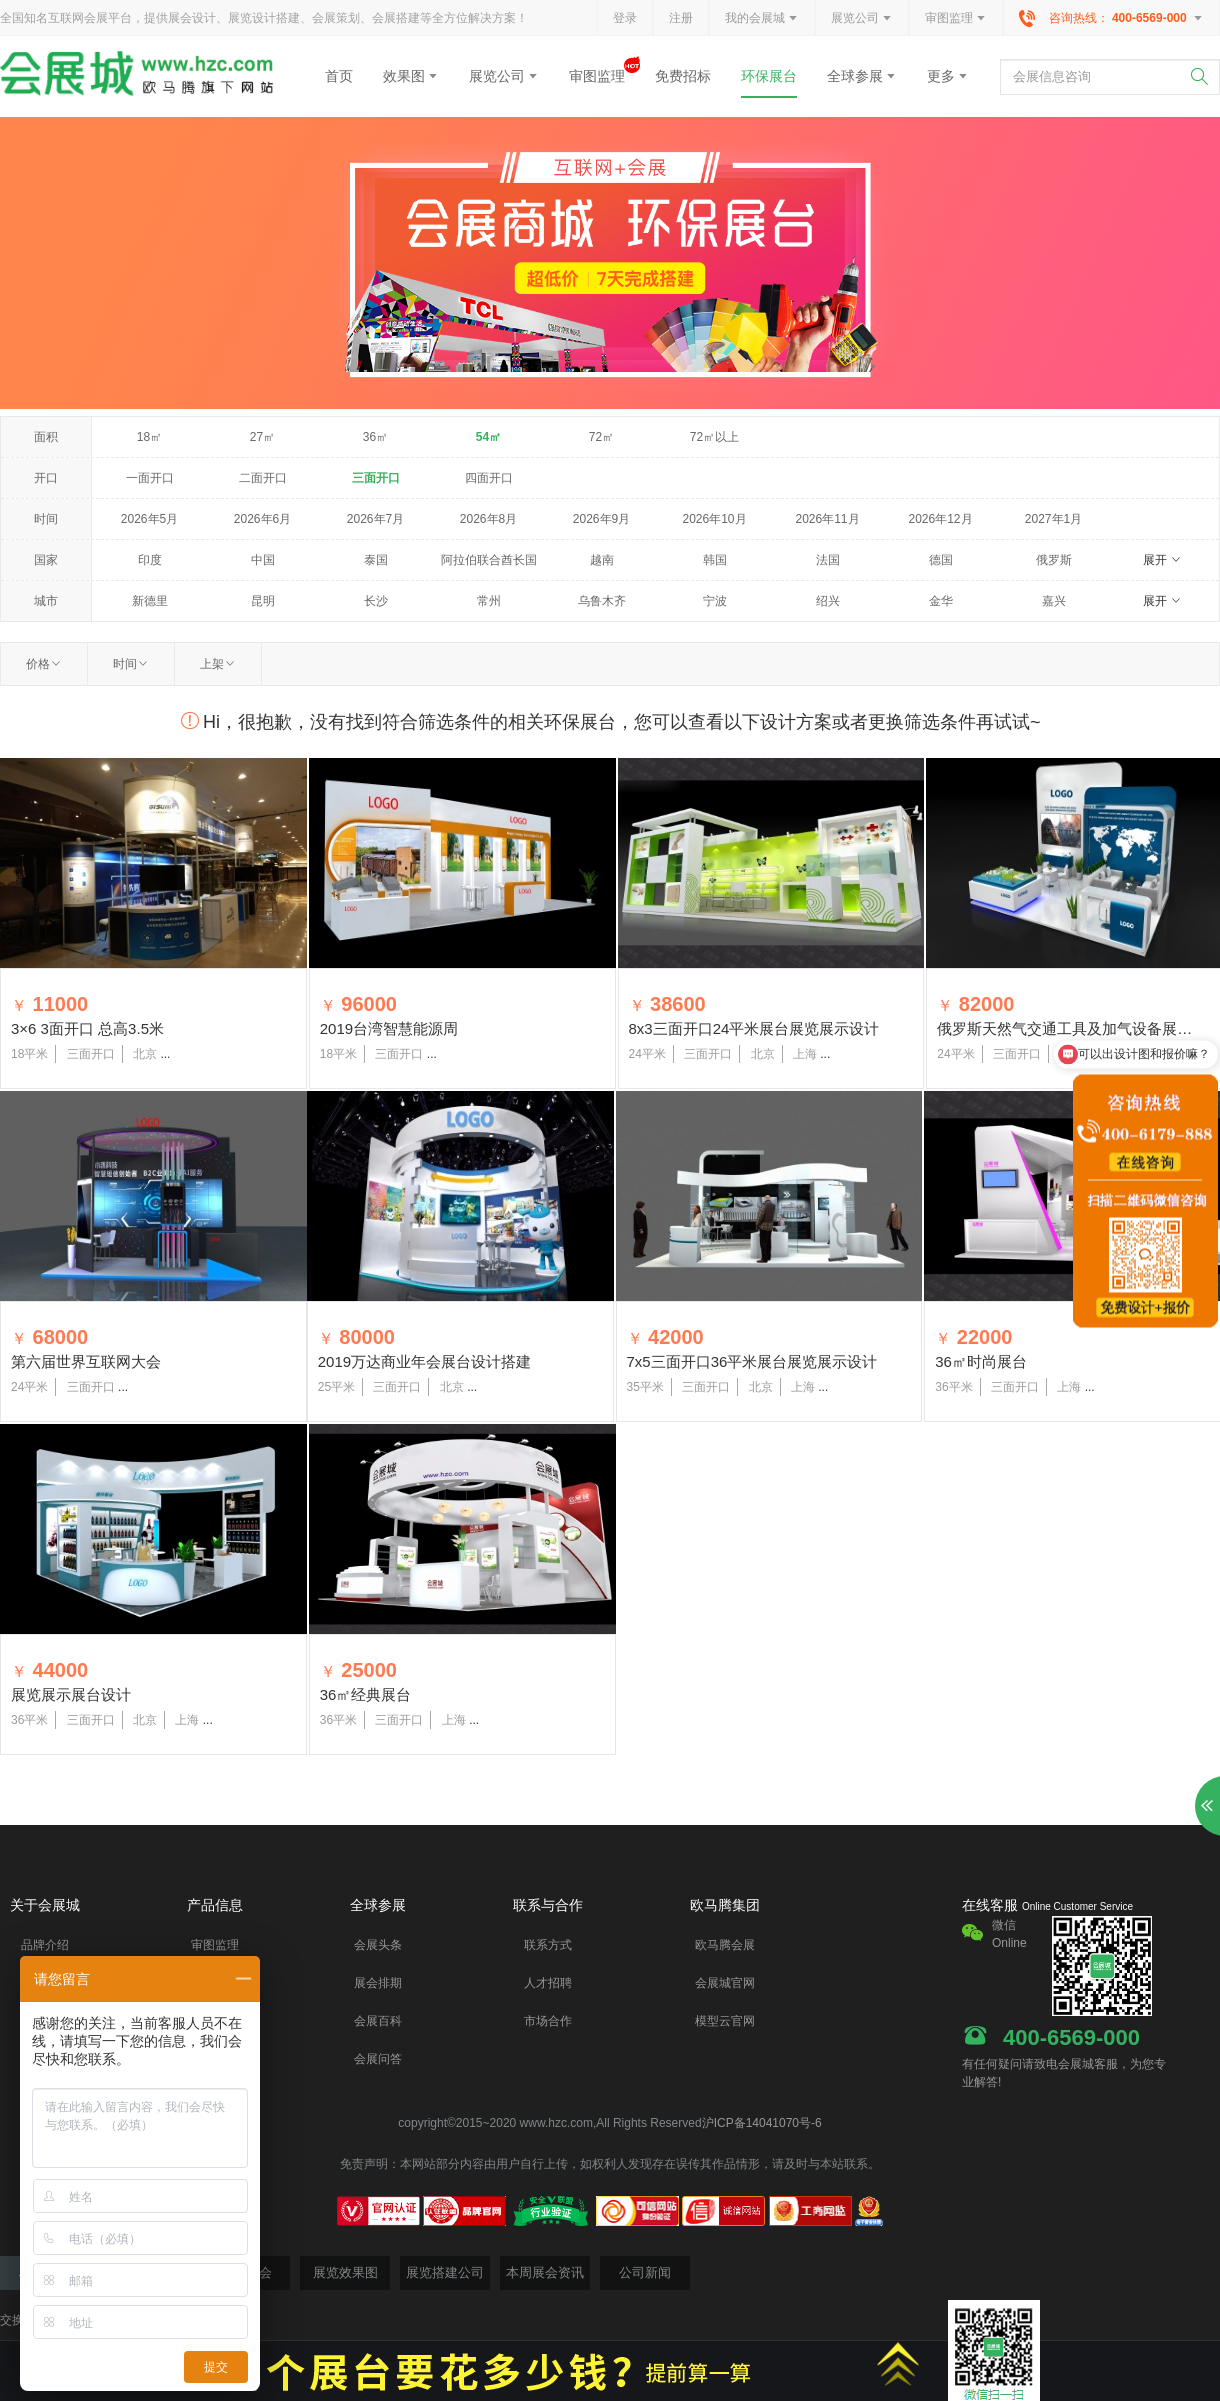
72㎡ (601, 437)
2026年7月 (375, 519)
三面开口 (376, 478)
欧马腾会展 (725, 1945)
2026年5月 (149, 519)
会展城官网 (725, 1983)
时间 (131, 664)
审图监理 (956, 19)
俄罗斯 (1054, 560)
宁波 (715, 601)
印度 (150, 560)
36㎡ (375, 437)
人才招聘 (548, 1983)
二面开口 (263, 478)
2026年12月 (940, 519)
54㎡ (488, 437)
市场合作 (548, 2021)
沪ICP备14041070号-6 (762, 2123)
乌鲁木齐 (602, 601)
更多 (948, 76)
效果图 (411, 76)
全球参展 (862, 76)
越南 (602, 560)
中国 (263, 560)
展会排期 (378, 1983)
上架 (218, 664)
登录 (625, 18)
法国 (828, 560)
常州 (489, 601)
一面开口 (150, 478)
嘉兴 (1054, 601)
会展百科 (378, 2021)
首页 (339, 76)
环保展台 (769, 76)
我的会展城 (762, 19)
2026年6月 (262, 519)
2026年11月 (827, 519)
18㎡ (149, 437)
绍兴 (828, 601)
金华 (941, 601)
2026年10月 (714, 519)
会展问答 (378, 2059)
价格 (44, 664)
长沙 (376, 601)
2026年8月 (488, 519)
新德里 (150, 601)
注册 (681, 18)
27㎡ (262, 437)
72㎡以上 (714, 437)
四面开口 (489, 478)
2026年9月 (601, 519)
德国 (941, 560)
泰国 (376, 560)
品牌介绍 (45, 1945)
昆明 (263, 601)
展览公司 (862, 19)
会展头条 (378, 1945)
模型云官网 (725, 2021)
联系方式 (548, 1945)
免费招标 (683, 76)
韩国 (715, 560)
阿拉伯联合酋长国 (489, 560)
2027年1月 (1053, 519)
